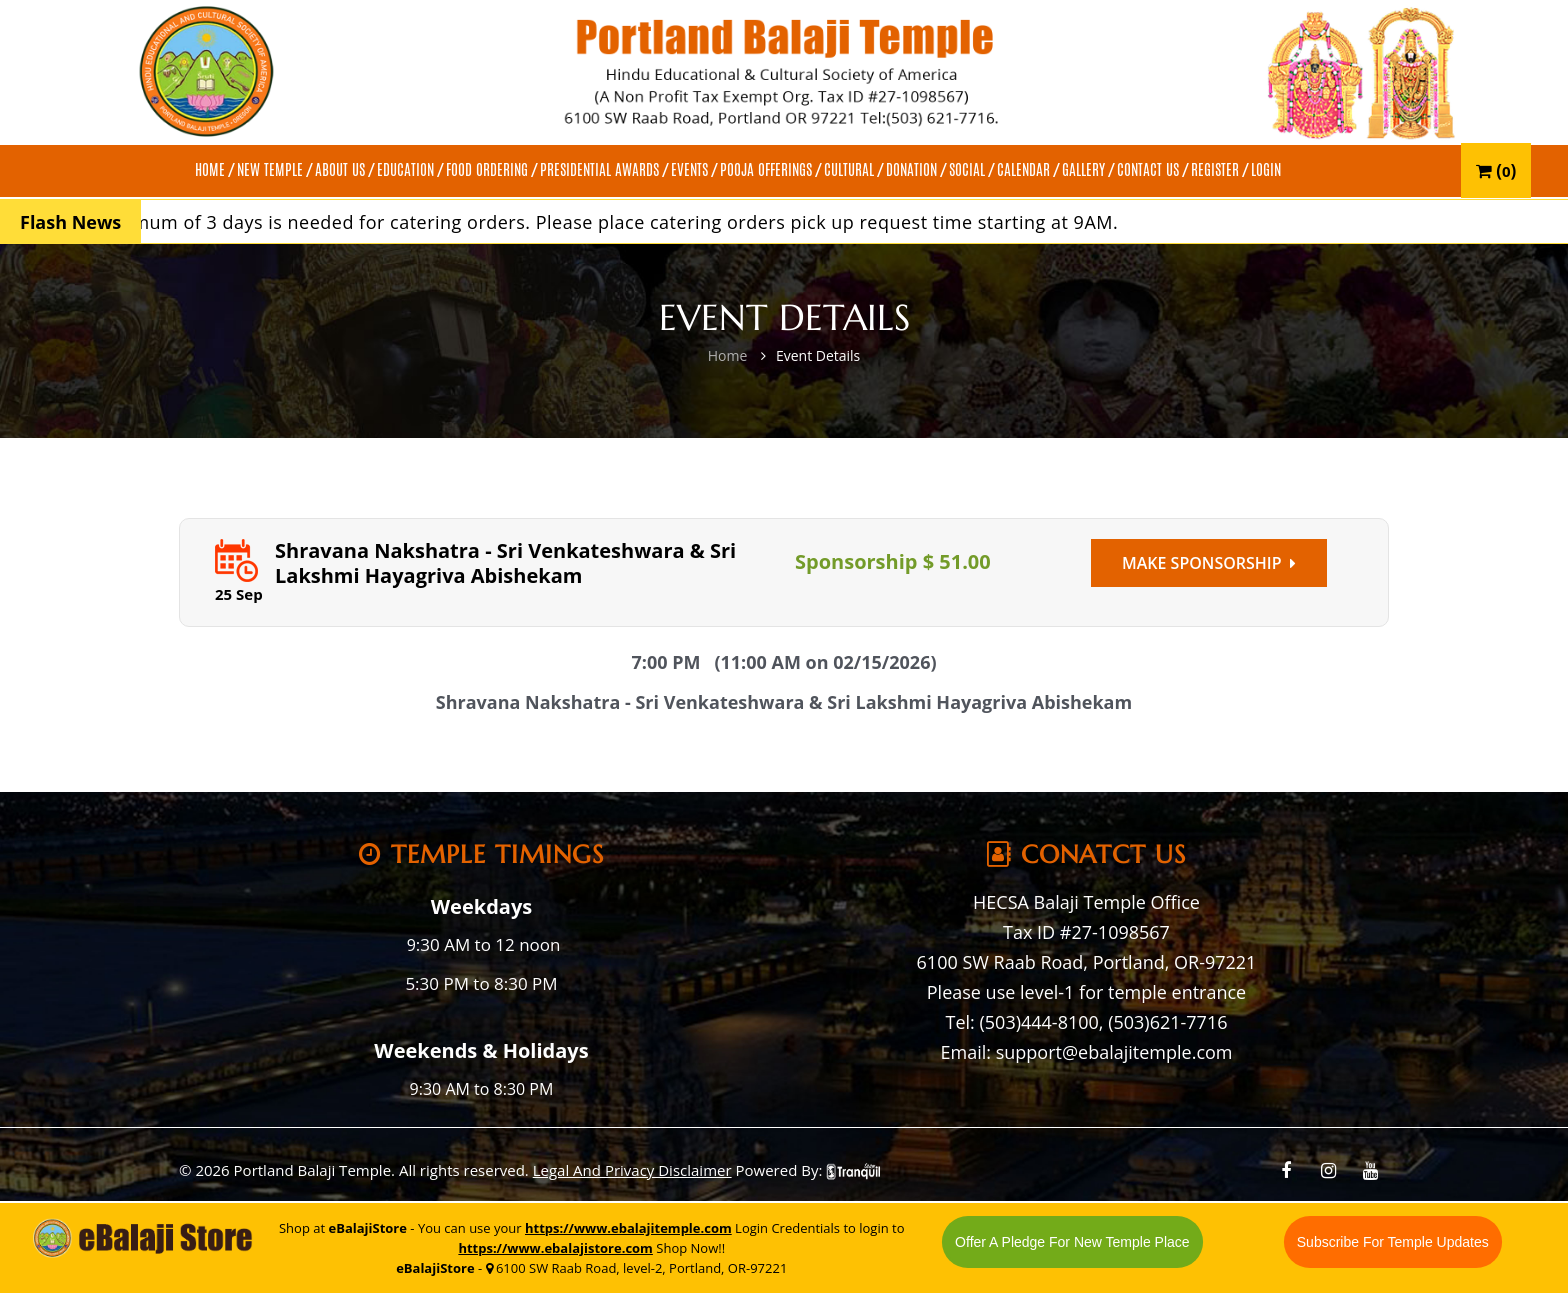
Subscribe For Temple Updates (1393, 1242)
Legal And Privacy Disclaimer (632, 1170)
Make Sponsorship (1209, 563)
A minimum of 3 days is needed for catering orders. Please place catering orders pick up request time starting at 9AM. (602, 222)
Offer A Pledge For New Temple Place (1072, 1242)
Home (728, 355)
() (1496, 170)
